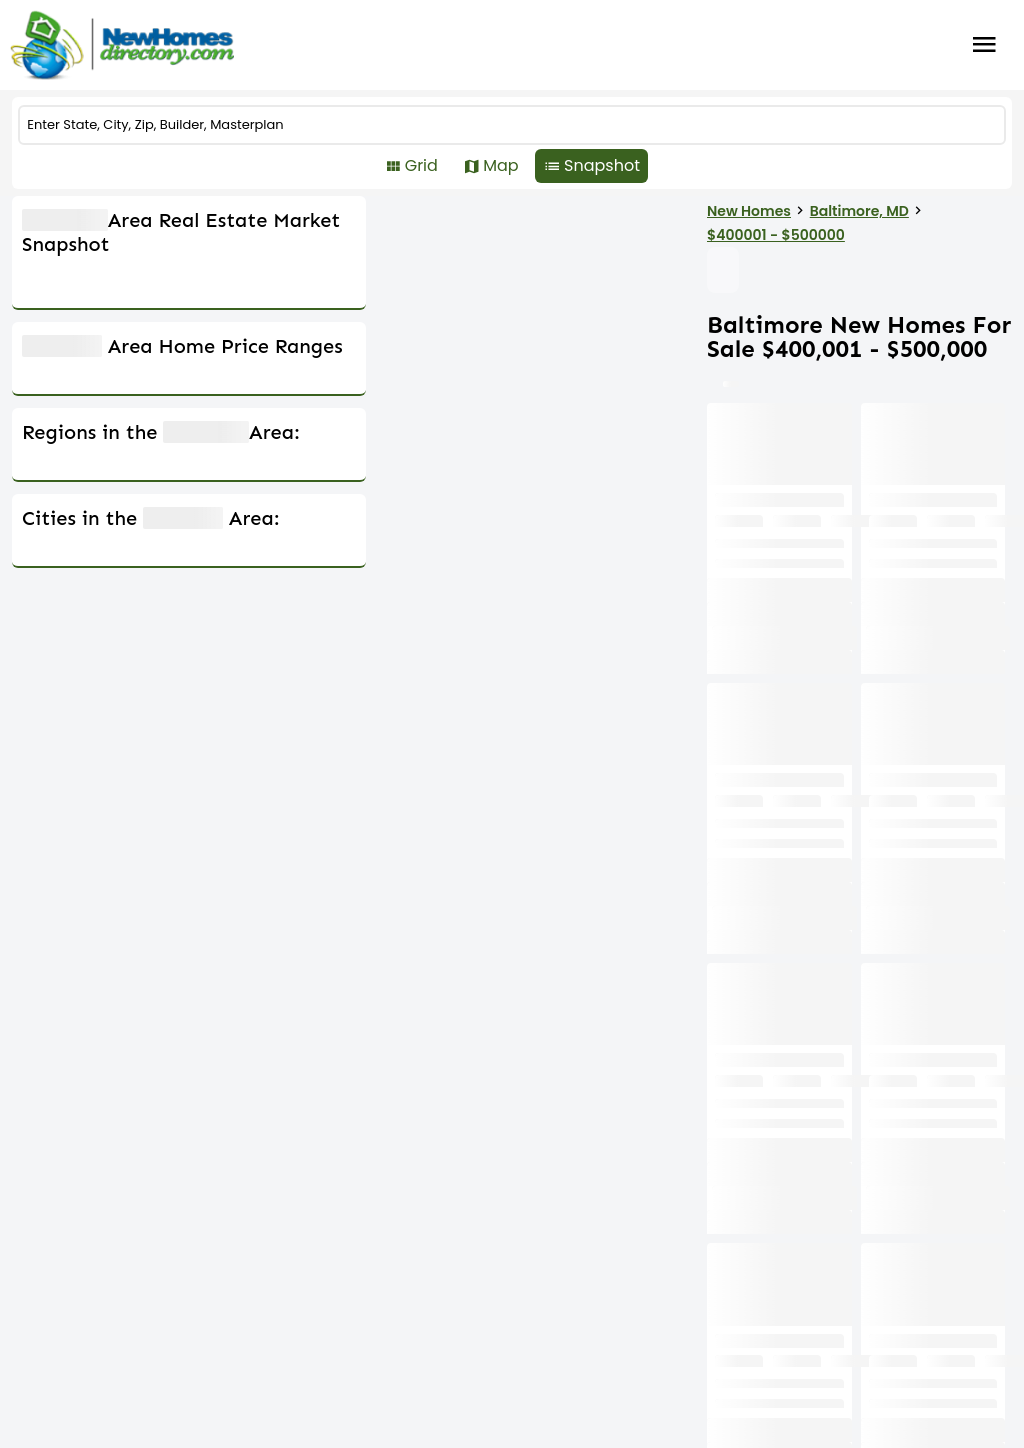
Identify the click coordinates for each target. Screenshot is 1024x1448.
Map (561, 165)
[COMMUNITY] (512, 125)
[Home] (122, 45)
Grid (481, 165)
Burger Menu (984, 45)
